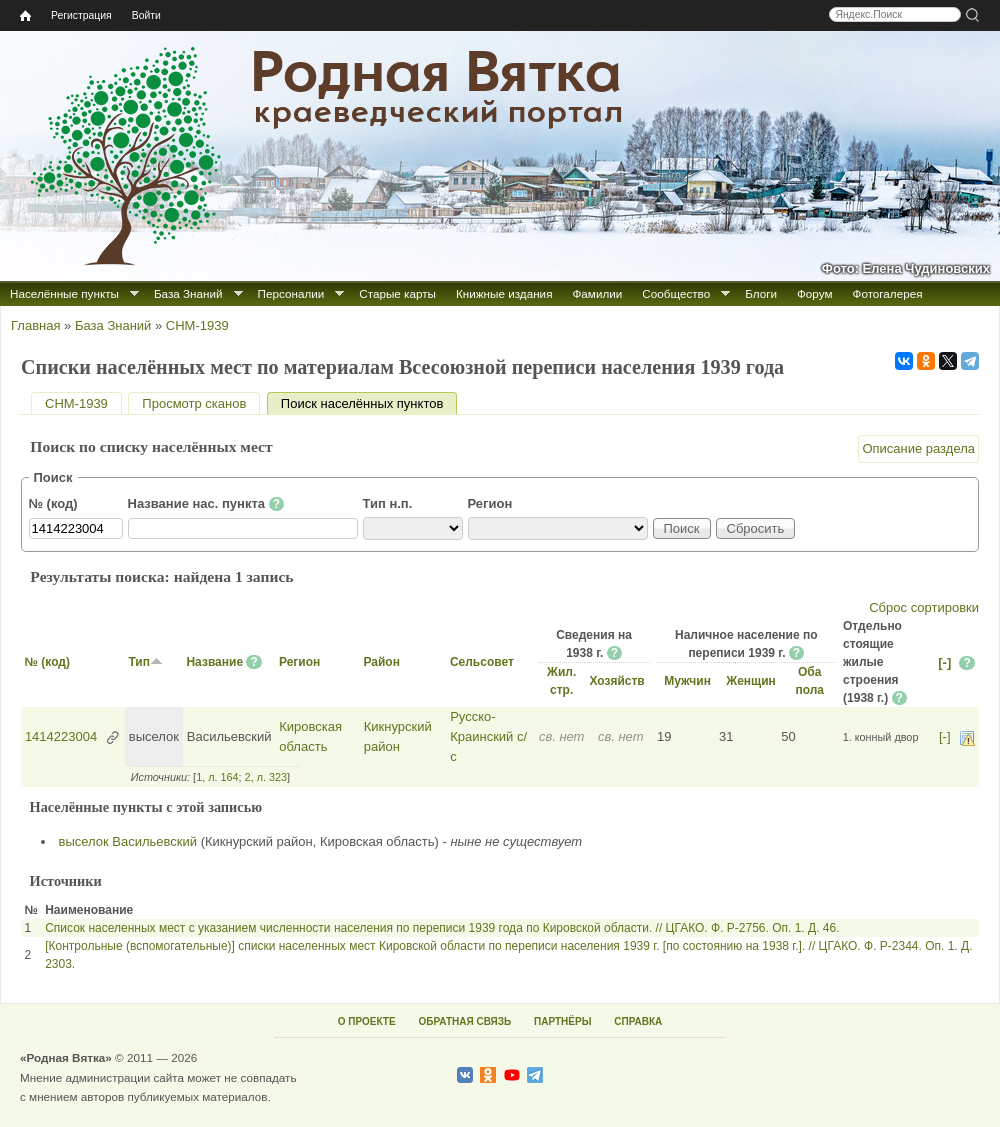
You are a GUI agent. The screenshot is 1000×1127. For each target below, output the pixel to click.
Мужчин (687, 681)
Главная (35, 325)
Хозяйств (616, 681)
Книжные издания (504, 293)
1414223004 (61, 736)
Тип (145, 662)
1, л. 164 (217, 777)
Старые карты (397, 293)
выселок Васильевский (128, 841)
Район (381, 662)
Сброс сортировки (924, 607)
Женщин (751, 681)
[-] (944, 662)
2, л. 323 (266, 777)
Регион (490, 503)
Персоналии (291, 293)
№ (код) (53, 503)
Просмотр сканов (194, 403)
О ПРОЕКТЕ (367, 1021)
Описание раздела (918, 448)
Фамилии (597, 293)
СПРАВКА (638, 1021)
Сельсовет (482, 662)
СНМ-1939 (197, 325)
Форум (815, 293)
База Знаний (188, 293)
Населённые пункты (64, 293)
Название (214, 662)
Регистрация (81, 15)
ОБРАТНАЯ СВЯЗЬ (464, 1021)
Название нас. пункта (206, 504)
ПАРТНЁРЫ (562, 1021)
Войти (146, 15)
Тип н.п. (388, 503)
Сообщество (676, 293)
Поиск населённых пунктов (369, 403)
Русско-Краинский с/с (488, 736)
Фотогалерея (888, 293)
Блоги (761, 293)
